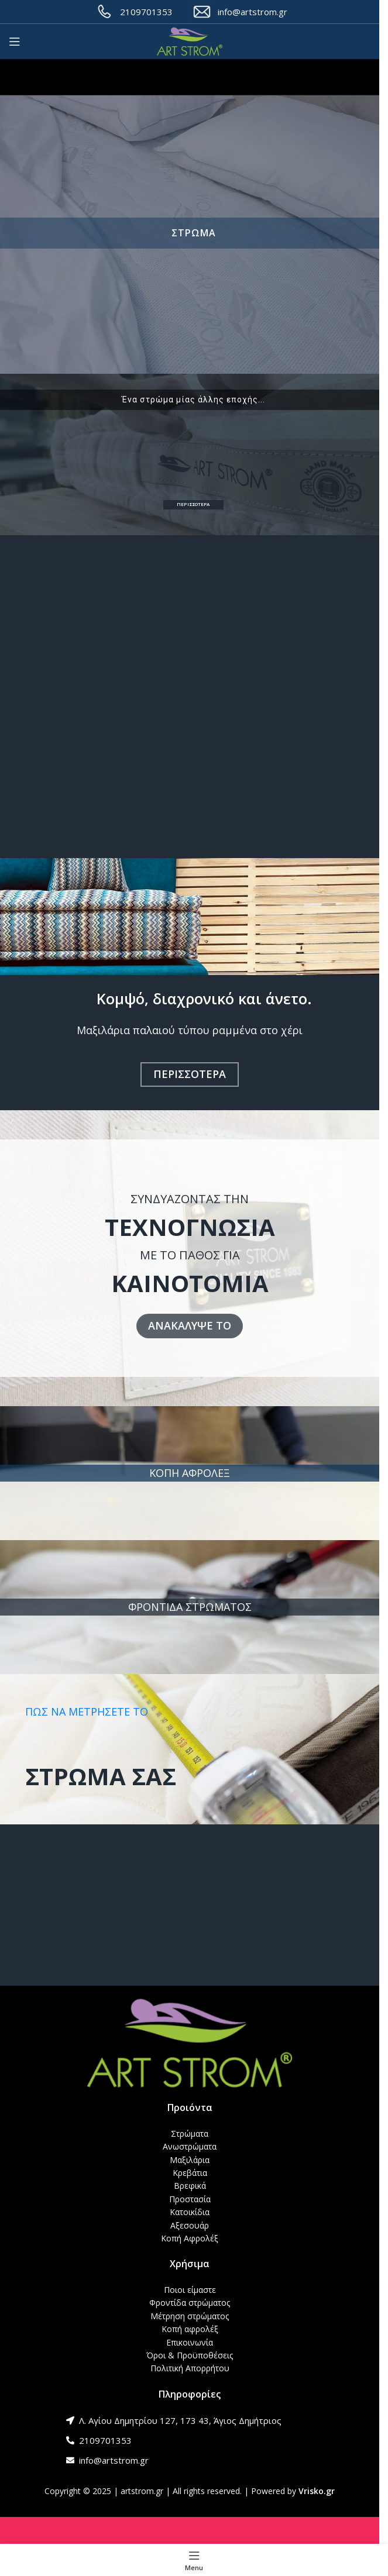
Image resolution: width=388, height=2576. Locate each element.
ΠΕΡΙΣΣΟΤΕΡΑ (193, 504)
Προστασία (190, 2199)
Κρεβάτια (190, 2172)
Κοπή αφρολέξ (190, 2328)
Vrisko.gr (316, 2490)
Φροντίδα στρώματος (189, 2302)
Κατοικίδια (190, 2211)
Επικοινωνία (189, 2342)
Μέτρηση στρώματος (189, 2316)
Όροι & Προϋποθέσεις (189, 2355)
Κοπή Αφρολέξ (189, 2238)
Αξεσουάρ (189, 2225)
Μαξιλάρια (190, 2159)
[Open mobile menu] (14, 41)
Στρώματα (189, 2133)
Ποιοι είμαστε (190, 2289)
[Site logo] (189, 41)
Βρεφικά (190, 2185)
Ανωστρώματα (190, 2146)
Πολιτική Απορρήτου (189, 2368)
